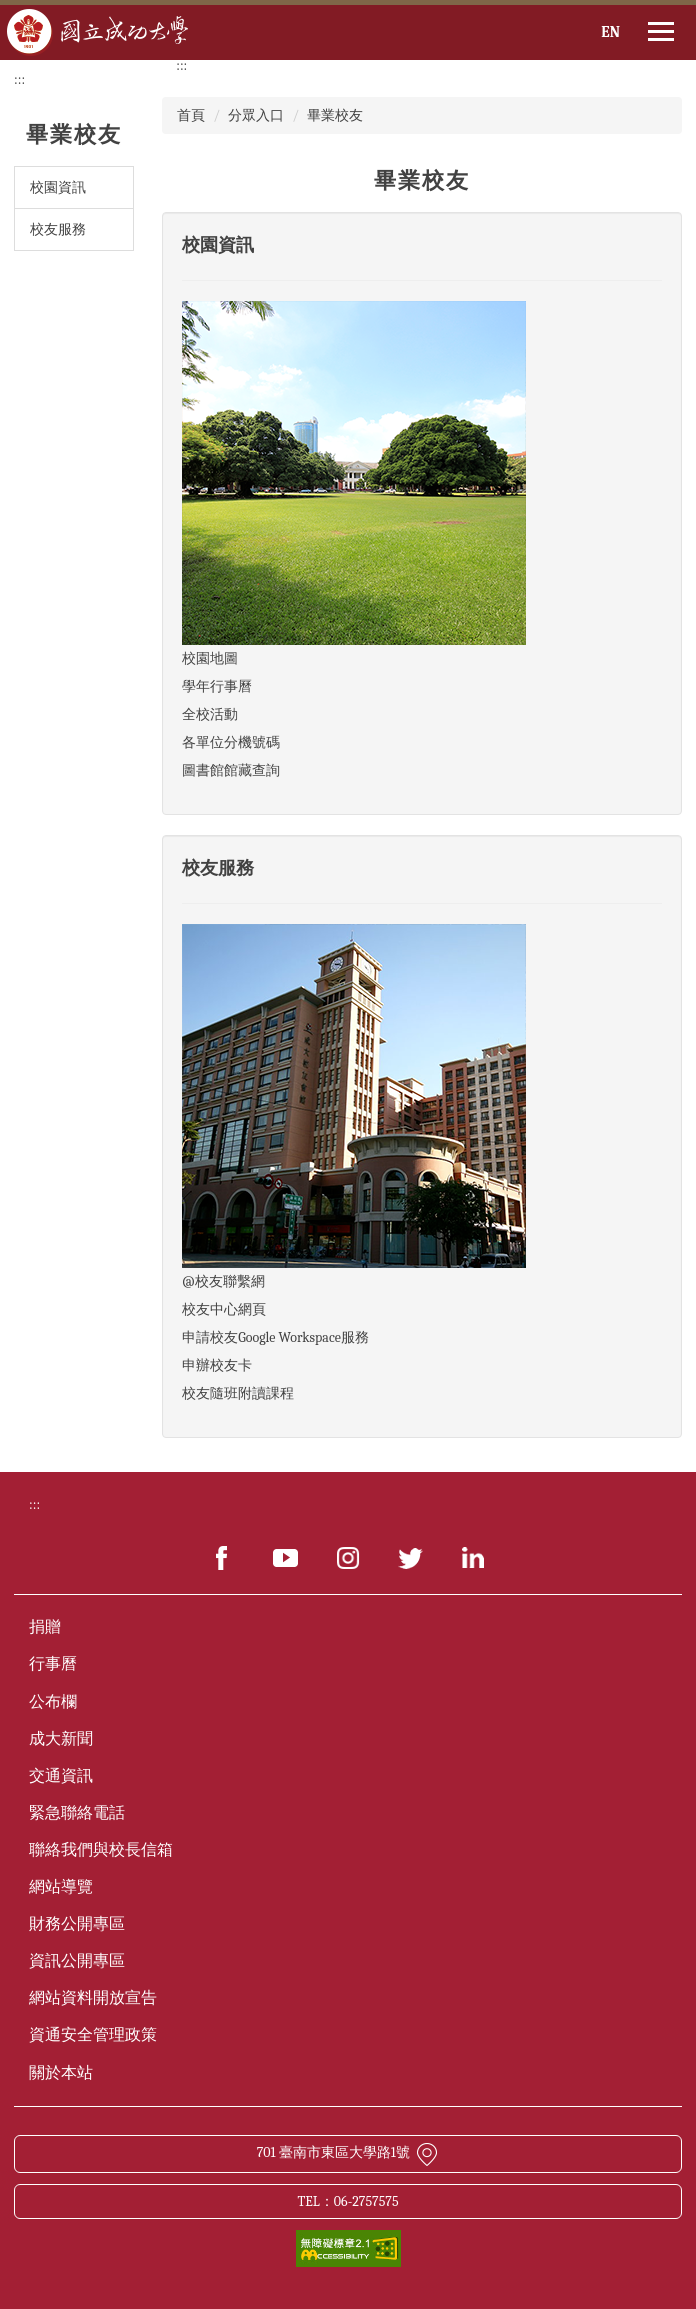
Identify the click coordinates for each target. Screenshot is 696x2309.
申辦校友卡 (217, 1365)
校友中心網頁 (224, 1309)
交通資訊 (61, 1776)
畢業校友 (335, 115)
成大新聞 (61, 1739)
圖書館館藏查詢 (231, 770)
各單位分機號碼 (231, 742)
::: (19, 79)
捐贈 (45, 1627)
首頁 (191, 115)
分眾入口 (256, 115)
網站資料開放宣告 (93, 1998)
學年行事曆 (217, 686)
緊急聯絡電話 (77, 1813)
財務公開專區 (77, 1924)
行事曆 (53, 1664)
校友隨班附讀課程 (238, 1393)
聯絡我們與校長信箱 (101, 1850)
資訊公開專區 (77, 1961)
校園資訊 (58, 187)
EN (610, 32)
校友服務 (58, 229)
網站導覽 (61, 1887)
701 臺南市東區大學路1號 (348, 2152)
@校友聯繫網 (223, 1281)
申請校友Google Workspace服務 (275, 1337)
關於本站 (61, 2073)
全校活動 (210, 714)
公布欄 (53, 1702)
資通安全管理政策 (93, 2035)
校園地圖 (210, 658)
